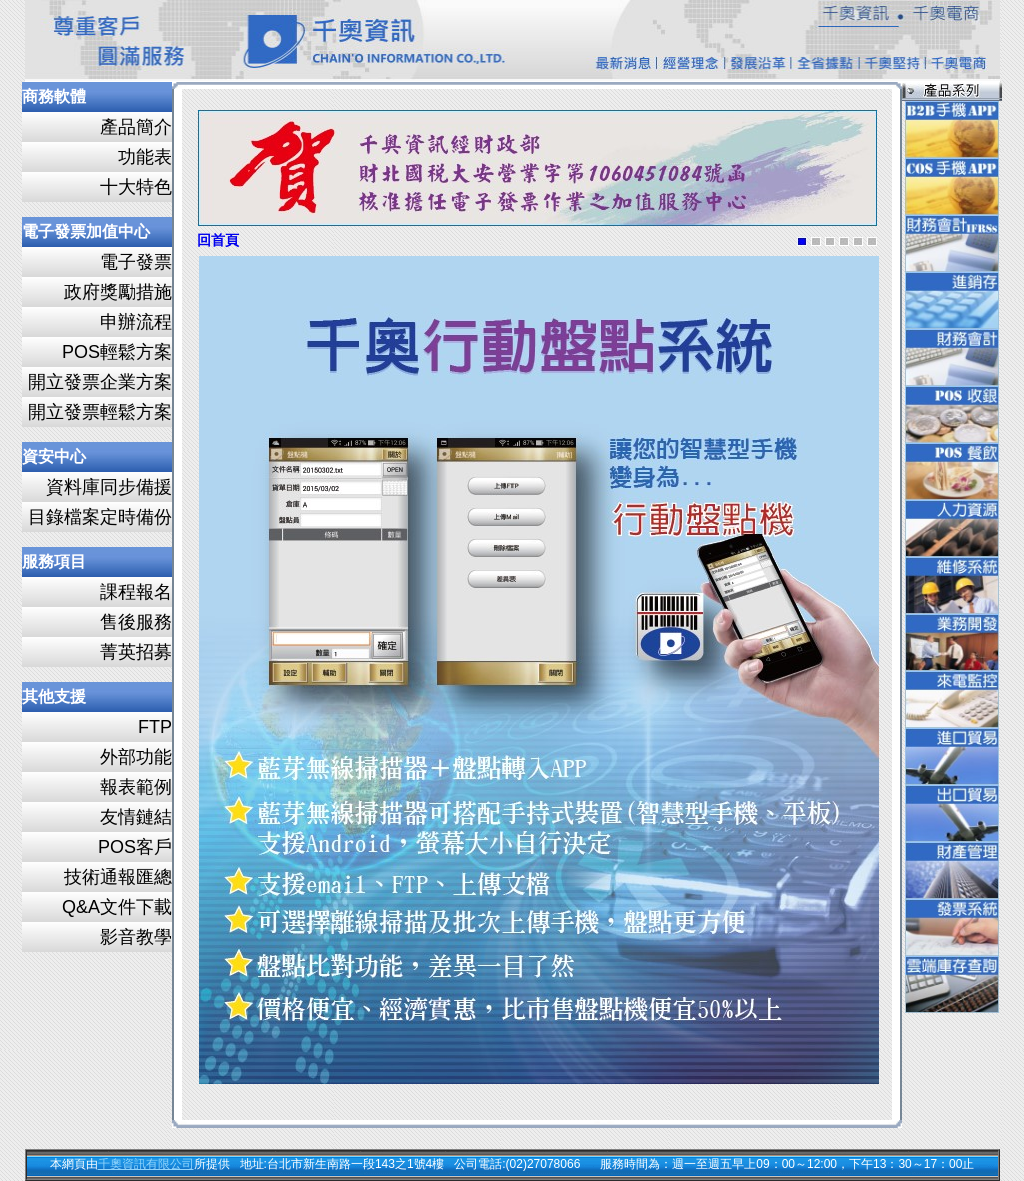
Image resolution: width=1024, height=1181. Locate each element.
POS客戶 (135, 847)
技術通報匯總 (118, 877)
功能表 (145, 157)
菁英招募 (136, 652)
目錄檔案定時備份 (100, 517)
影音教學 (136, 937)
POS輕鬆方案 (117, 352)
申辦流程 (136, 322)
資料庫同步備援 (109, 487)
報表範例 (136, 787)
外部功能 (136, 757)
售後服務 (136, 622)
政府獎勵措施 (118, 292)
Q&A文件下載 (117, 907)
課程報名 (136, 592)
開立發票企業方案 (100, 382)
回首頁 (218, 240)
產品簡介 (136, 127)
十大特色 (136, 187)
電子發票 (136, 262)
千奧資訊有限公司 (146, 1164)
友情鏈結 (136, 817)
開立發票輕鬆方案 (100, 412)
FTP (155, 727)
